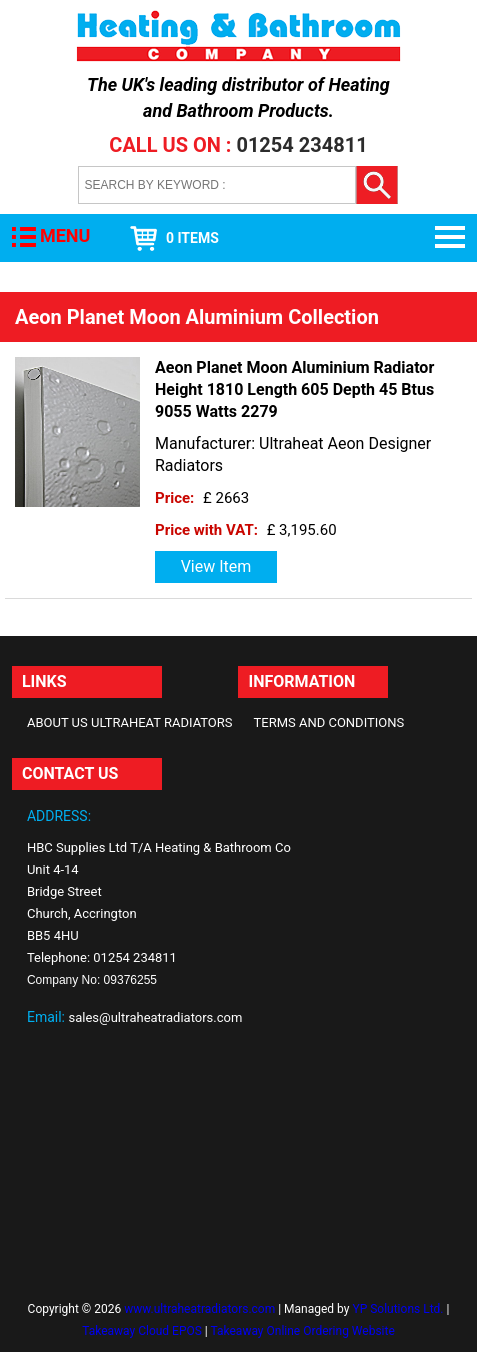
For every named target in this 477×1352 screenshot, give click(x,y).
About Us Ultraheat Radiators (130, 722)
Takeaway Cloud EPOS (142, 1331)
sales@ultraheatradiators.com (155, 1017)
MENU (65, 235)
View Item (216, 566)
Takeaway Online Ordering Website (303, 1331)
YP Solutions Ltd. (397, 1309)
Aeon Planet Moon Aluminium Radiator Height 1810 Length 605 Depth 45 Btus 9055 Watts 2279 (294, 389)
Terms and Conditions (328, 722)
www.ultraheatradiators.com (199, 1309)
